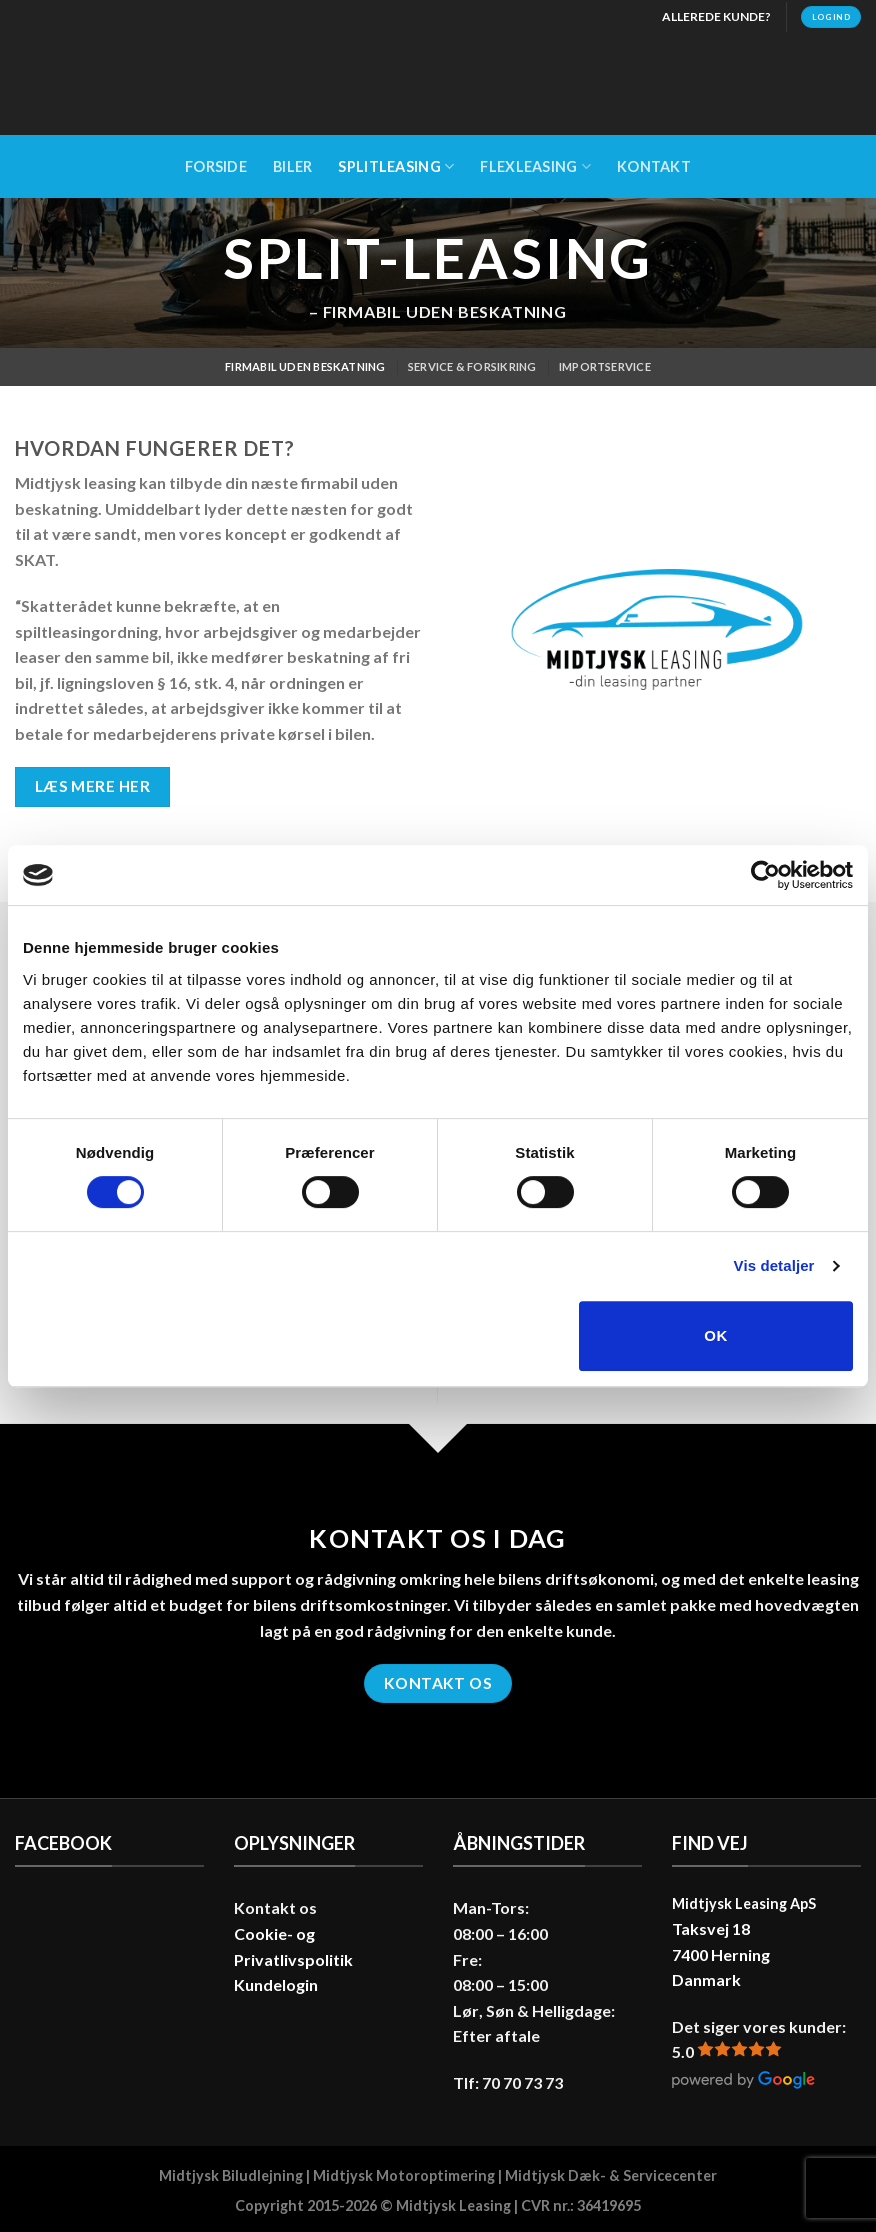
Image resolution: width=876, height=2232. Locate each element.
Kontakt (654, 166)
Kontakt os (275, 1907)
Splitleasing (396, 166)
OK (715, 1335)
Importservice (605, 366)
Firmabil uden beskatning (305, 366)
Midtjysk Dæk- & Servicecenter (611, 2175)
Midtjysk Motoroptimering (404, 2175)
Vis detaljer (774, 1265)
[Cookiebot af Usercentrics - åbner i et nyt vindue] (765, 875)
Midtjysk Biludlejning (231, 2175)
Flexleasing (535, 166)
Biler (292, 166)
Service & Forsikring (472, 366)
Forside (216, 166)
